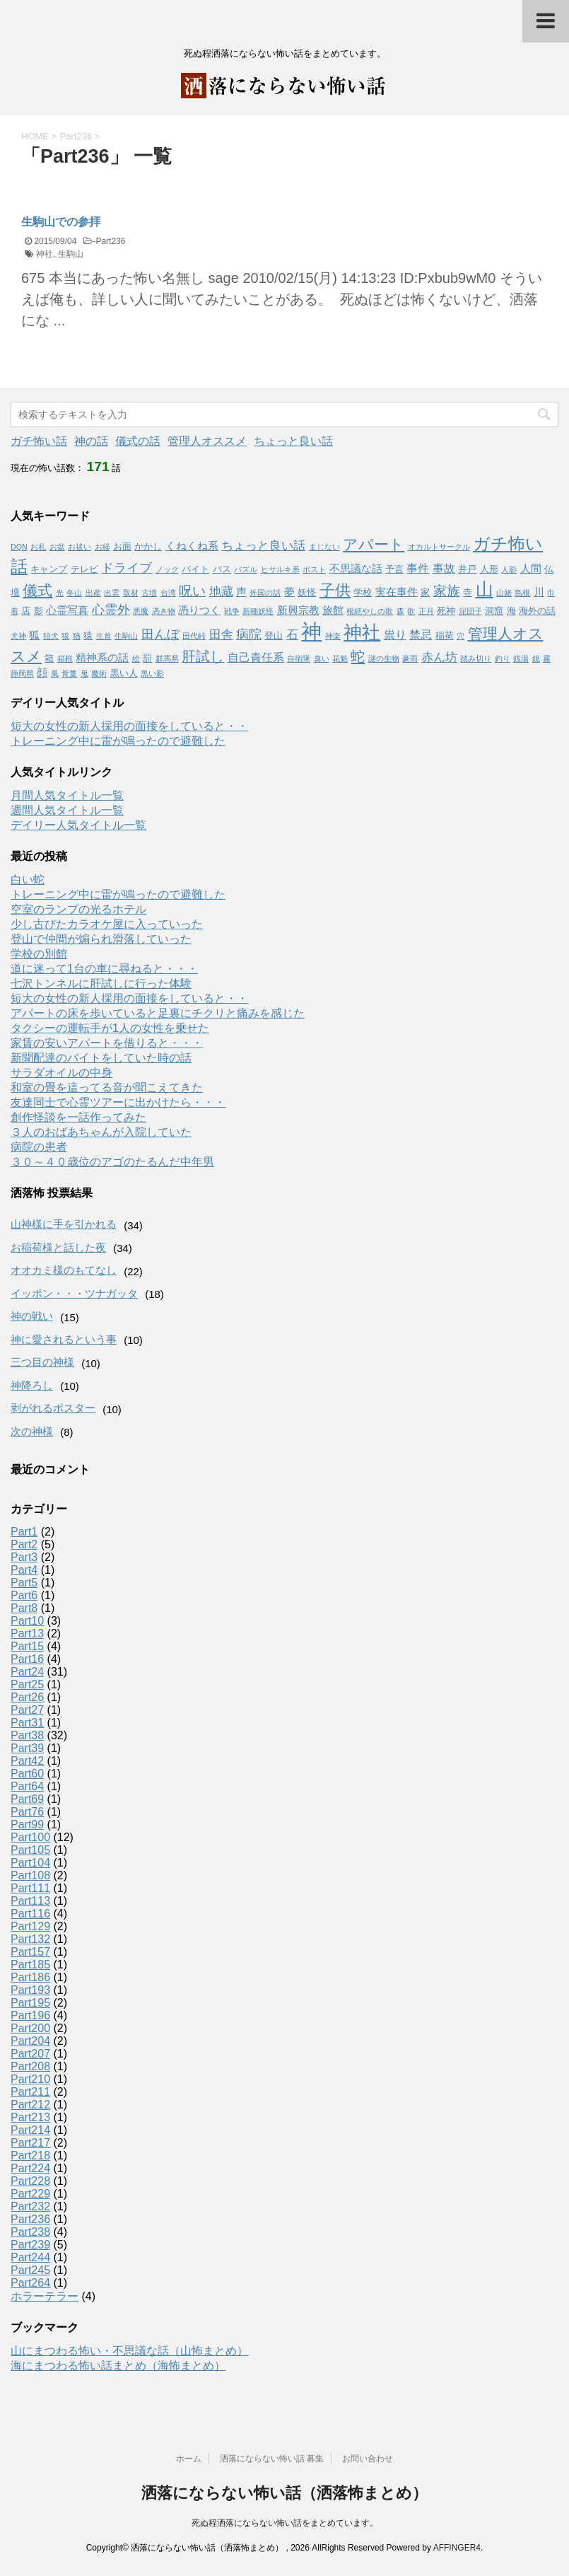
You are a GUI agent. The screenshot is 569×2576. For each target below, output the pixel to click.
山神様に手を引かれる (64, 1224)
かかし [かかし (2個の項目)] (148, 546)
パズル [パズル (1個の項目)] (245, 569)
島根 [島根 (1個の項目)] (522, 592)
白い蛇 (28, 880)
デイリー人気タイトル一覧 (78, 825)
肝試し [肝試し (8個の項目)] (203, 656)
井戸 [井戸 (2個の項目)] (467, 569)
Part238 (30, 2232)
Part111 (30, 1888)
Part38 (27, 1735)
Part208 (30, 2066)
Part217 (30, 2143)
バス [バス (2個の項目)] (222, 569)
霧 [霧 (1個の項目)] (547, 658)
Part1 (24, 1532)
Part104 (30, 1863)
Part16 (27, 1659)
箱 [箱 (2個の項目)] (49, 658)
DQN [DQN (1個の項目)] (19, 547)
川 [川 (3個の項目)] (539, 592)
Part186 (30, 1977)
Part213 (30, 2117)
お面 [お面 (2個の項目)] (122, 546)
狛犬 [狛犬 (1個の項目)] (51, 636)
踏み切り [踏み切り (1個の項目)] (475, 658)
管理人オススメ (207, 441)
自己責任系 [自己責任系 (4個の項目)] (256, 657)
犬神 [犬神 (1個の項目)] (18, 636)
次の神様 (32, 1431)
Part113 (30, 1901)
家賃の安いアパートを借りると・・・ (107, 1043)
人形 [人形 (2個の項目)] (489, 569)
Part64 (27, 1786)
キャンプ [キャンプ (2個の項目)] (48, 569)
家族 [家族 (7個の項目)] (446, 591)
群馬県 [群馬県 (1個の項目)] (167, 658)
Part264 (30, 2283)
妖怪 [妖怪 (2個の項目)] (307, 592)
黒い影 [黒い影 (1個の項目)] (152, 673)
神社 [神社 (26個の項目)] (362, 632)
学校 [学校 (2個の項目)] (362, 592)
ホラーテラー (44, 2296)
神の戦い (32, 1316)
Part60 (27, 1774)
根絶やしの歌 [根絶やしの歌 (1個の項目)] (369, 611)
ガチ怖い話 (39, 441)
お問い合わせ (367, 2459)
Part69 (27, 1799)
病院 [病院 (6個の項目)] (249, 634)
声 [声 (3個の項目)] (241, 592)
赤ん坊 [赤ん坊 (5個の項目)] (439, 657)
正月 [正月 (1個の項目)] (426, 611)
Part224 (30, 2168)
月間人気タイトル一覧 (67, 795)
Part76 (27, 1812)
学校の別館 (39, 954)
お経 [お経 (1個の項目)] (102, 547)
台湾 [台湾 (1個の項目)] (168, 592)
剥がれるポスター (53, 1408)
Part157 (30, 1952)
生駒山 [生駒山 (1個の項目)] (126, 636)
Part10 (27, 1621)
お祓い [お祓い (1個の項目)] (79, 547)
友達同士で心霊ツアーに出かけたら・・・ (118, 1102)
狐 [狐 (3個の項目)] (34, 635)
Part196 (30, 2015)
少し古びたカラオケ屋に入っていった (107, 924)
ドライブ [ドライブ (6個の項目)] (126, 568)
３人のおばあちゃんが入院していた (101, 1132)
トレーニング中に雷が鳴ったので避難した (118, 741)
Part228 (30, 2181)
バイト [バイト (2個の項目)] (195, 569)
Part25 (27, 1684)
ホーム (188, 2459)
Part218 (30, 2155)
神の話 (91, 441)
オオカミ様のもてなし (64, 1270)
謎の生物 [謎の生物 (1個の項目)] (383, 658)
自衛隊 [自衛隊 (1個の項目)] (298, 658)
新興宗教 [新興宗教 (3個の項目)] (298, 610)
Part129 (30, 1926)
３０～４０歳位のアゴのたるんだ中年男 (112, 1162)
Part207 (30, 2054)
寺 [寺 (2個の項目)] (467, 592)
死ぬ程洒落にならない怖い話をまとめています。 (285, 2523)
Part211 (30, 2092)
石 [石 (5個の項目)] (292, 634)
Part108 (30, 1875)
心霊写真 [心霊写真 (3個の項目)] (67, 610)
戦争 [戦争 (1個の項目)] (232, 611)
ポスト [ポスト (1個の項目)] (314, 569)
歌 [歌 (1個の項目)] (411, 611)
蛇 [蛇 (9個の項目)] (358, 656)
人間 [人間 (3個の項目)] (530, 568)
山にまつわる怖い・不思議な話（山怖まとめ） (129, 2351)
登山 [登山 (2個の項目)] (273, 635)
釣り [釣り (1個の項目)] (502, 658)
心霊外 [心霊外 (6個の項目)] (111, 610)
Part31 (27, 1723)
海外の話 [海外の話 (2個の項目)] (537, 610)
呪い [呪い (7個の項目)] (192, 591)
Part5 (24, 1583)
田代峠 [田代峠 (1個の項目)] (194, 636)
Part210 (30, 2079)
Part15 (27, 1646)
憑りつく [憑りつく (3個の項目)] (199, 610)
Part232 (30, 2206)
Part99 (27, 1824)
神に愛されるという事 (64, 1339)
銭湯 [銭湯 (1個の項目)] (521, 658)
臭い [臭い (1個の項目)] (321, 658)
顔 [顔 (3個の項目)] (42, 672)
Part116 (30, 1914)
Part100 (30, 1837)
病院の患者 (39, 1147)
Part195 (30, 2003)
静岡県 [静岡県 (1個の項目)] (22, 673)
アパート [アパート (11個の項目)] (373, 544)
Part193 (30, 1990)
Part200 (30, 2028)
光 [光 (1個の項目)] (60, 592)
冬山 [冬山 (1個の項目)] (74, 592)
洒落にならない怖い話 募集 (272, 2459)
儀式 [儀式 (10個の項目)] (37, 590)
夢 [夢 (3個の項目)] (289, 592)
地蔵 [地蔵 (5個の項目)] (221, 591)
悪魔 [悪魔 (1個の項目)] (140, 611)
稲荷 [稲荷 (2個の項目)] (444, 635)
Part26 (27, 1697)
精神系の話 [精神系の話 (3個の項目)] (102, 657)
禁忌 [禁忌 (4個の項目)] (420, 634)
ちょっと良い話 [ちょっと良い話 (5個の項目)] (263, 545)
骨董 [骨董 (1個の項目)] (69, 673)
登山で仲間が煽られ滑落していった (101, 939)
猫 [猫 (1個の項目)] (77, 636)
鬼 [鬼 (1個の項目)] (84, 673)
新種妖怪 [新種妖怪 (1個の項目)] (258, 611)
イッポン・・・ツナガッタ (74, 1293)
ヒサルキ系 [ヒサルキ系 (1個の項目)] (280, 569)
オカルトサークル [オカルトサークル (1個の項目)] (439, 547)
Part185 (30, 1965)
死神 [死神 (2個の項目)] (446, 610)
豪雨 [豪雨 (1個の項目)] (410, 658)
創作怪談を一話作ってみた (78, 1117)
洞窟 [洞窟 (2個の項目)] (494, 610)
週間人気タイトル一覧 (67, 810)
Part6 (24, 1595)
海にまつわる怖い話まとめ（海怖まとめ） (118, 2366)
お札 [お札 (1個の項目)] (38, 547)
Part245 (30, 2270)
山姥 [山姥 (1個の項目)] (504, 592)
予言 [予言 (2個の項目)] (394, 569)
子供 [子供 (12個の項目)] (335, 590)
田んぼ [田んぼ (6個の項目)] (160, 634)
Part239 (30, 2245)
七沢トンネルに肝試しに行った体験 (101, 983)
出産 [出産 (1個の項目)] (93, 592)
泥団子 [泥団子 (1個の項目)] (470, 611)
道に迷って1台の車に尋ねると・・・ (104, 969)
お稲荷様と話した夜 (58, 1247)
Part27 (27, 1710)
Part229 (30, 2194)
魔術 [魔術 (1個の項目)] (99, 673)
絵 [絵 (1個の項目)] (136, 658)
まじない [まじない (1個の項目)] (324, 547)
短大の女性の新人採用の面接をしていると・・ (129, 726)
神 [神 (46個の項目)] (311, 631)
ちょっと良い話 (293, 441)
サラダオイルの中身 (61, 1073)
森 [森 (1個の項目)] (400, 611)
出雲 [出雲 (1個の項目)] (111, 592)
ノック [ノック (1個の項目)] (167, 569)
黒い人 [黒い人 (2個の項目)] (124, 673)
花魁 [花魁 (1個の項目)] (340, 658)
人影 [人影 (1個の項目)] (509, 569)
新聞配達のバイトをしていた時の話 (101, 1058)
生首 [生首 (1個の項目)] (104, 636)
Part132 (30, 1939)
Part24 (27, 1672)
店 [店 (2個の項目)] (25, 610)
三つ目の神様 (42, 1362)
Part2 (24, 1544)
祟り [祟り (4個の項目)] (395, 634)
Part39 (27, 1748)
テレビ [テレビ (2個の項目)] (84, 569)
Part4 (24, 1570)
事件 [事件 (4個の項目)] (417, 568)
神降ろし (32, 1385)
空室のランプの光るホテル (78, 909)
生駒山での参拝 (60, 222)
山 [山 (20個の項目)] (484, 589)
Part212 (30, 2105)
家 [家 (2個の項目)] (425, 592)
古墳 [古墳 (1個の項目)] (149, 592)
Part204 (30, 2041)
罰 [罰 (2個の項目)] (147, 658)
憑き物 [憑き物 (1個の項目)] (163, 611)
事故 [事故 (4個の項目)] (444, 568)
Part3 (24, 1557)
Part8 (24, 1608)
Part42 (27, 1761)
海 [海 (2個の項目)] (511, 610)
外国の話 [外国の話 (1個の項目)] (265, 592)
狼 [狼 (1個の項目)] (65, 636)
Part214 (30, 2130)
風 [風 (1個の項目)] (55, 673)
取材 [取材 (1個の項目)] (131, 592)
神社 (44, 254)
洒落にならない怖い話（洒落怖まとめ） (284, 2493)
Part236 (110, 241)
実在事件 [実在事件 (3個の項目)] (396, 592)
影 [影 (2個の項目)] (38, 610)
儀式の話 (137, 441)
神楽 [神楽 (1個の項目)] (333, 636)
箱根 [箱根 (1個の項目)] (65, 658)
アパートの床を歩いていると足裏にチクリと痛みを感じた (158, 1013)
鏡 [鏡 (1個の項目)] (536, 658)
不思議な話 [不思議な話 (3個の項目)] (355, 568)
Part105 (30, 1850)
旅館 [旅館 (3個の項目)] (333, 610)
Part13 (27, 1634)
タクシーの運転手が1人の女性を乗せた (110, 1028)
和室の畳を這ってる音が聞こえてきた (107, 1087)
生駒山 (70, 254)
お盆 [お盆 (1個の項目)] (57, 547)
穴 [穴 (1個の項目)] (460, 636)
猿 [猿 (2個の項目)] (88, 635)
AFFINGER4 (457, 2548)
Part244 (30, 2257)
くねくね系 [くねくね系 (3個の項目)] (191, 546)
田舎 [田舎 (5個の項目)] (221, 634)
